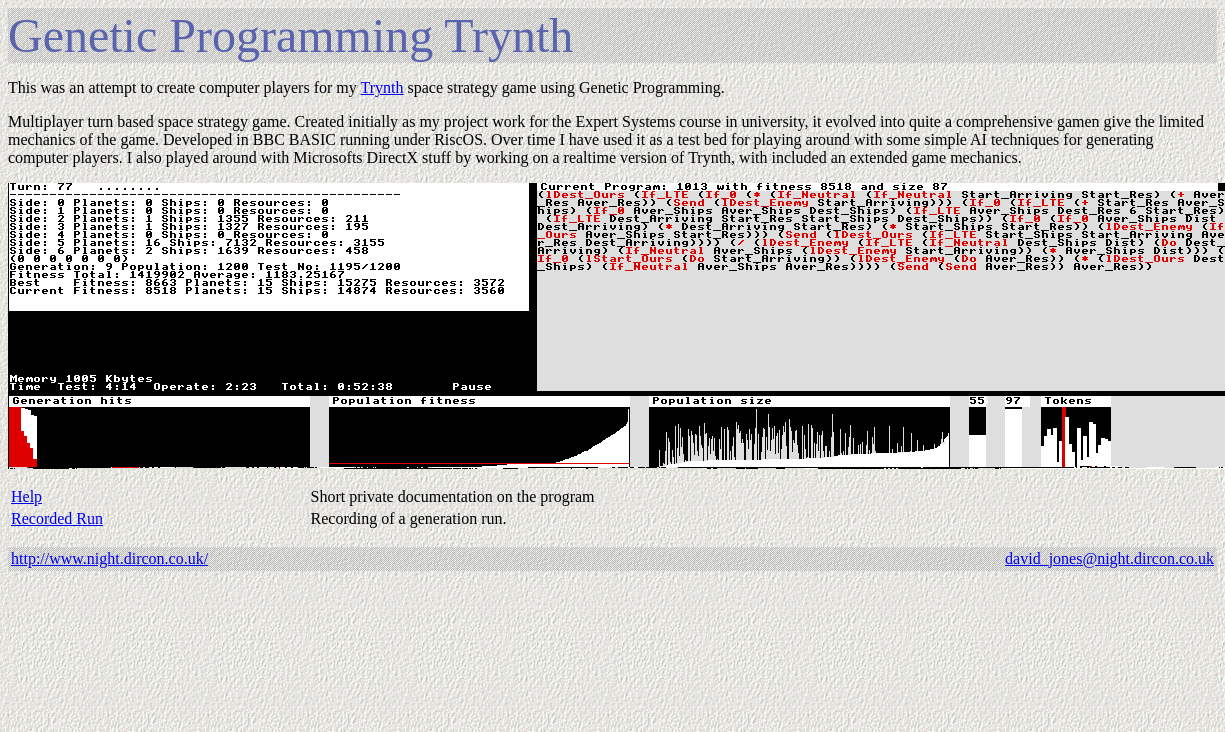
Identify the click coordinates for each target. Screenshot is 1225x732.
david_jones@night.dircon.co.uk (1109, 558)
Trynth (381, 87)
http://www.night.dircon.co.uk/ (109, 558)
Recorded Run (57, 518)
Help (26, 496)
